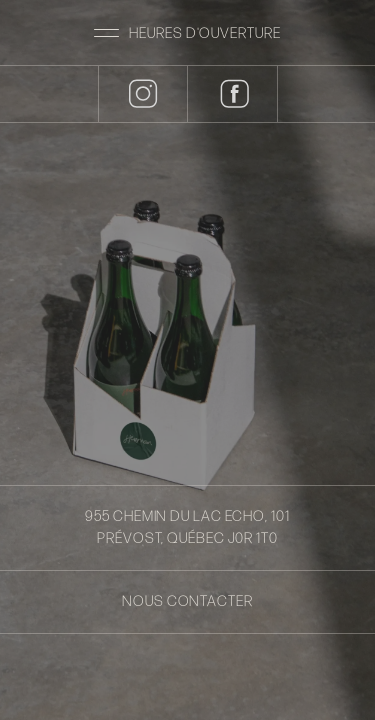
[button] (187, 32)
